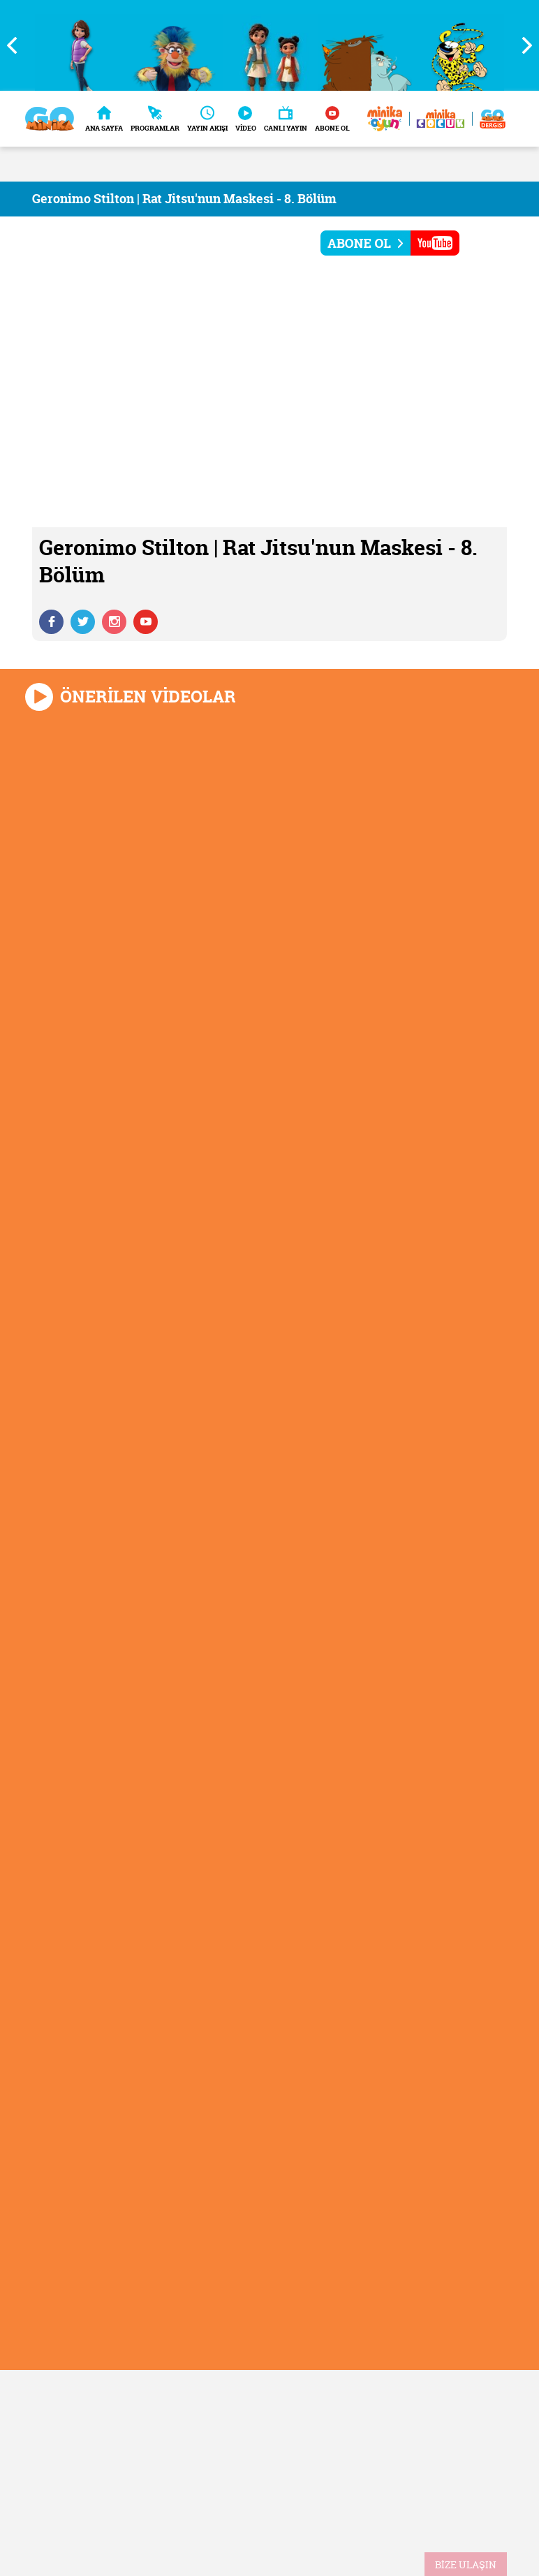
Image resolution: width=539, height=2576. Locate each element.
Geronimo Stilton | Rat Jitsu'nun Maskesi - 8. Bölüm (184, 198)
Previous (17, 45)
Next (521, 45)
